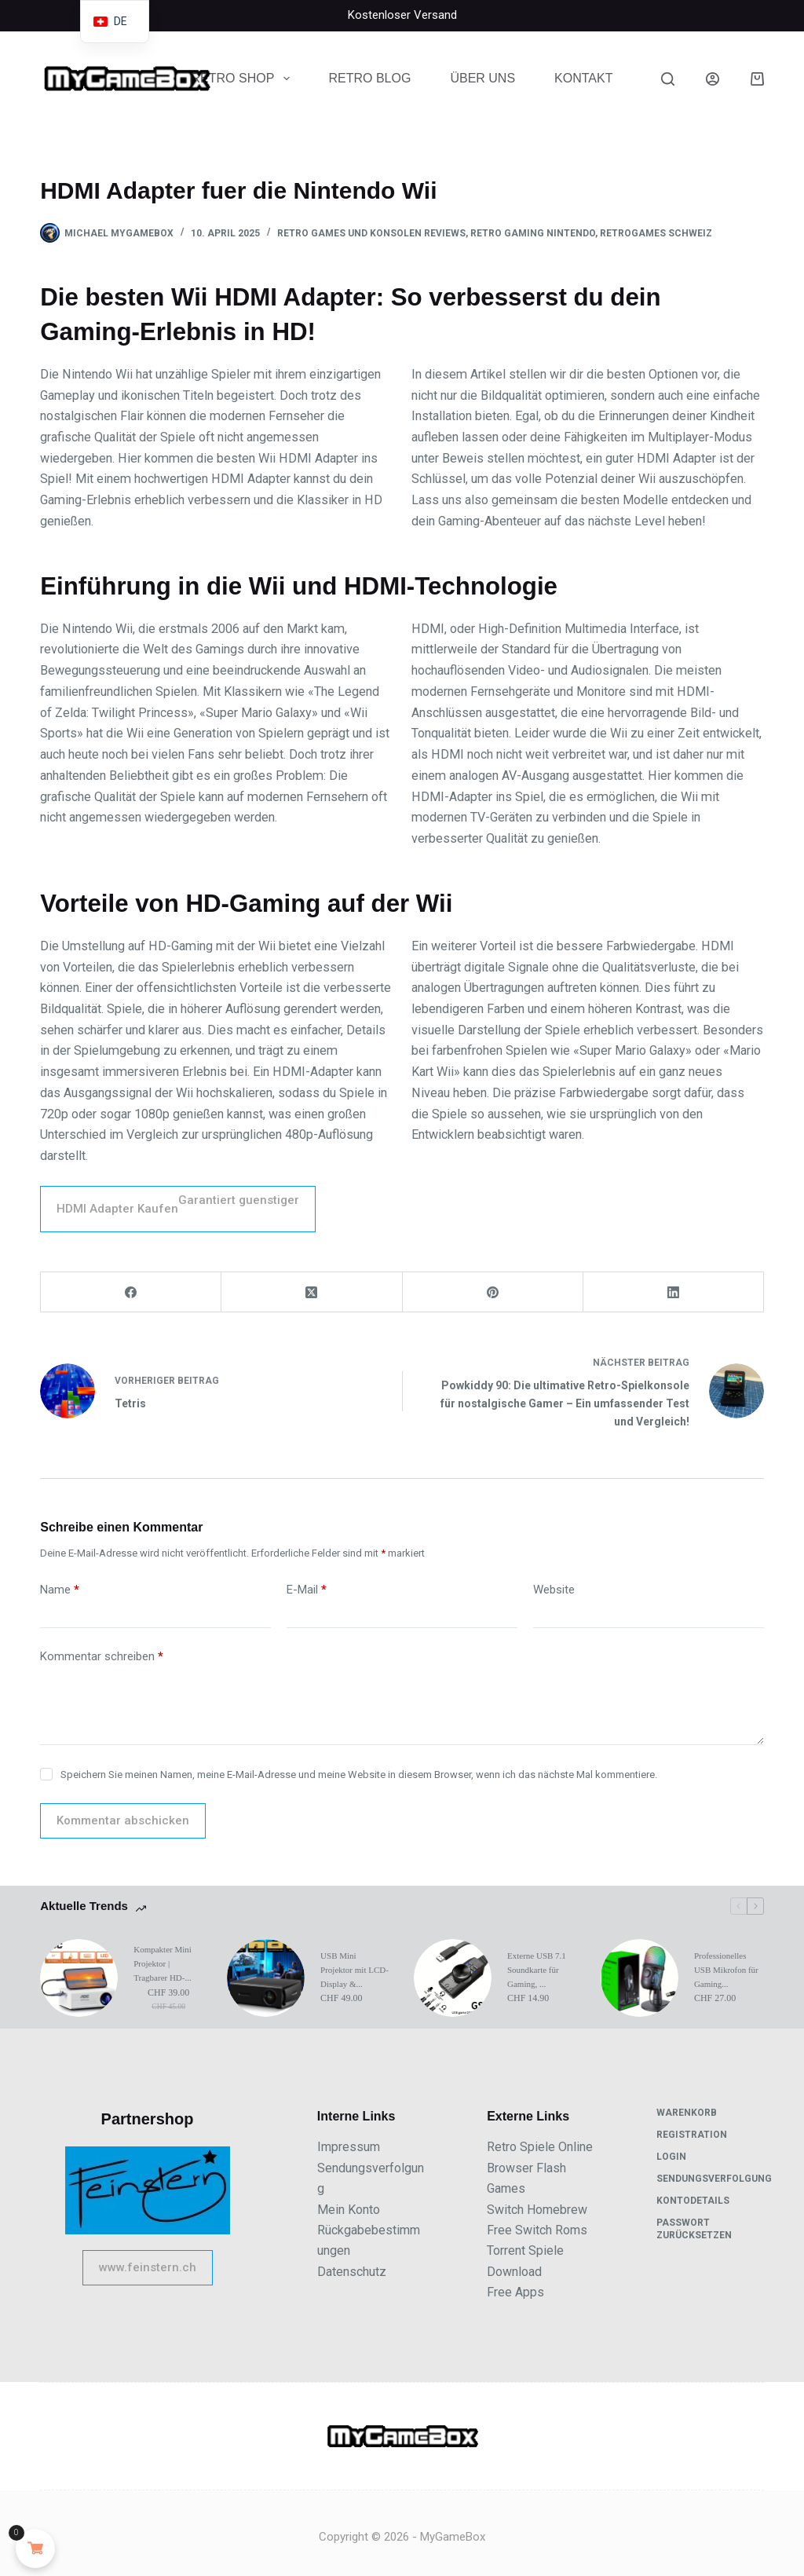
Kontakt (583, 78)
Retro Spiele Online (540, 2146)
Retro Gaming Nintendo (532, 233)
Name (59, 1590)
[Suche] (667, 79)
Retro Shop (244, 78)
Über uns (482, 78)
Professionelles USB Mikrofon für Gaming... (726, 1970)
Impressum (348, 2146)
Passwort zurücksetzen (694, 2229)
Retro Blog (370, 78)
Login (671, 2156)
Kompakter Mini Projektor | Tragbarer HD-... (162, 1963)
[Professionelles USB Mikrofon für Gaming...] (639, 1978)
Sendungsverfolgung (714, 2178)
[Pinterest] (493, 1292)
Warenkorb (686, 2112)
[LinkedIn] (673, 1292)
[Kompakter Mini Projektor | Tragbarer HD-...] (79, 1978)
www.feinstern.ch (147, 2267)
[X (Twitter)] (311, 1292)
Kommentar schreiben (101, 1657)
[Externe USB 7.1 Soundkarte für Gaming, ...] (453, 1978)
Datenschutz (351, 2271)
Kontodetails (692, 2200)
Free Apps (515, 2292)
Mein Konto (348, 2209)
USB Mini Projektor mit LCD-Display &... (354, 1970)
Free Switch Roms (537, 2230)
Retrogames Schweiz (656, 233)
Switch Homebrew (537, 2209)
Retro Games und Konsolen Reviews (371, 233)
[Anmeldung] (712, 79)
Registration (691, 2134)
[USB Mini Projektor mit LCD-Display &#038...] (266, 1978)
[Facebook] (131, 1292)
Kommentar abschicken (123, 1820)
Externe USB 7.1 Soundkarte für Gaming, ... (536, 1970)
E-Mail (307, 1590)
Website (554, 1590)
